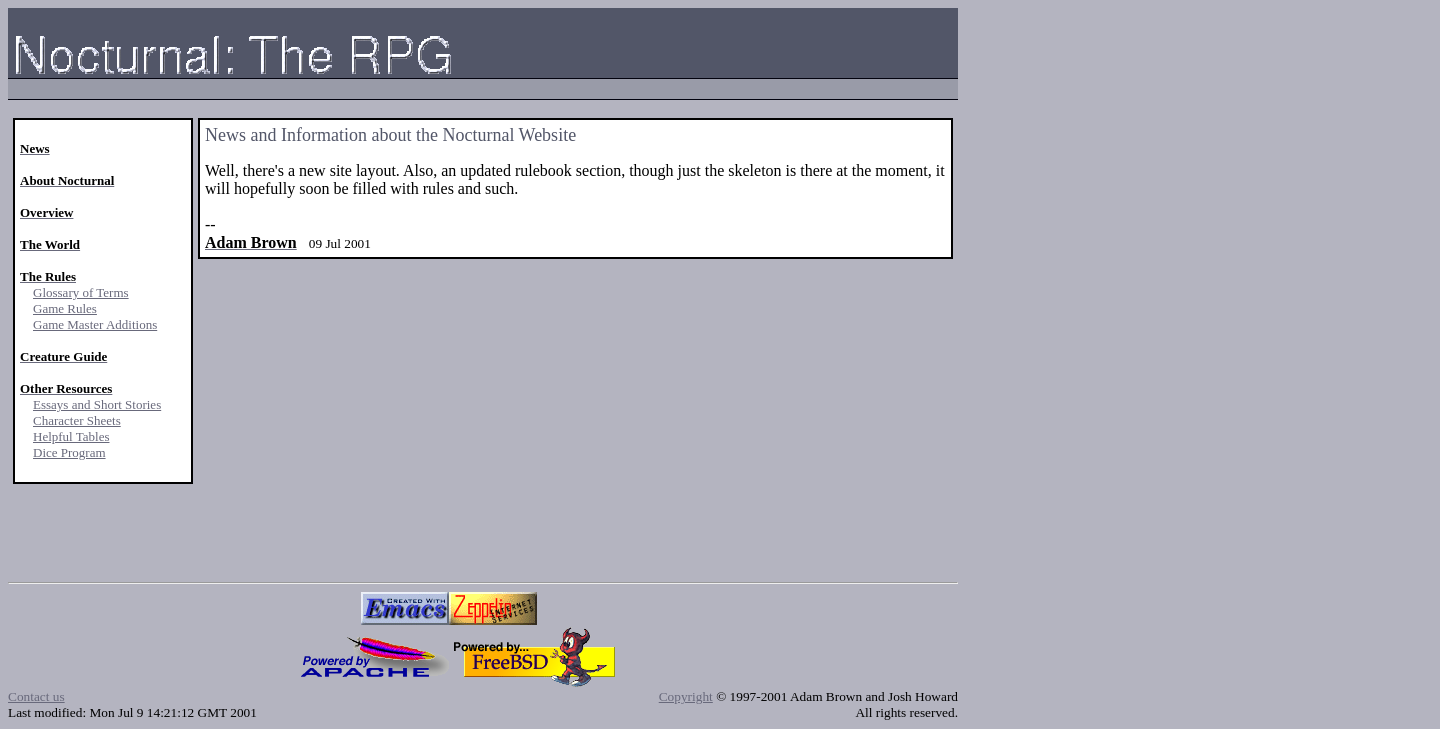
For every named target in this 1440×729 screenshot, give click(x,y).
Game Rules (65, 308)
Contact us (36, 696)
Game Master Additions (95, 324)
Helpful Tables (71, 436)
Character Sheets (77, 420)
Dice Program (69, 452)
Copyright (686, 696)
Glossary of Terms (81, 292)
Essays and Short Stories (97, 404)
